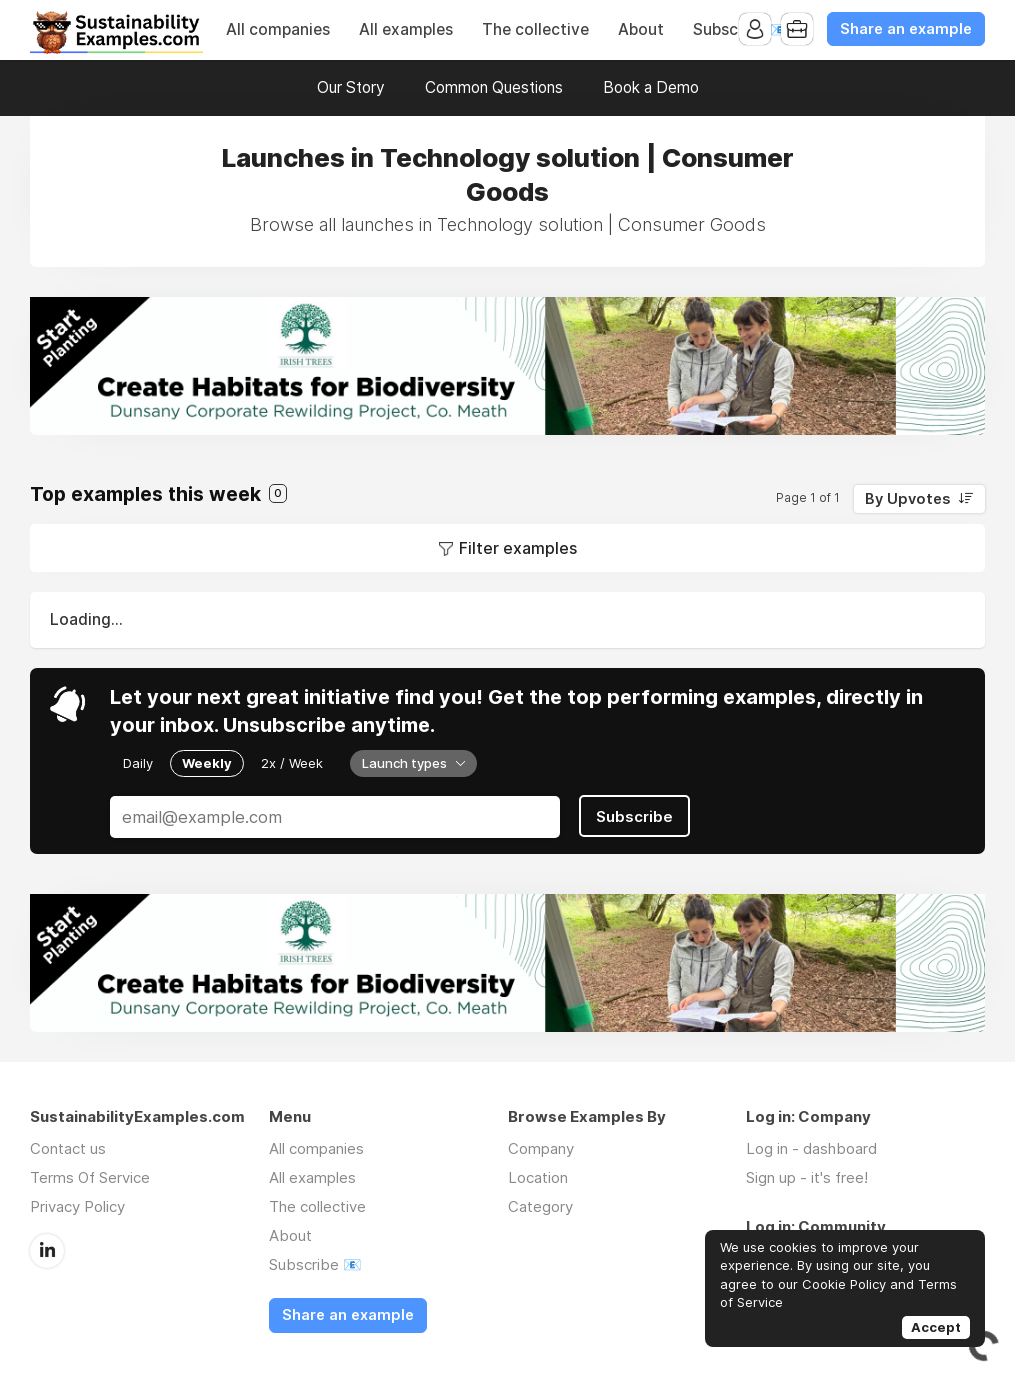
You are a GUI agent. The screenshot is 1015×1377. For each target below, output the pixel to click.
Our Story (351, 87)
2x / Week (292, 763)
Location (538, 1177)
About (641, 29)
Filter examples (518, 548)
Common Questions (494, 87)
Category (540, 1206)
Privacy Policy (77, 1206)
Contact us (68, 1148)
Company (541, 1148)
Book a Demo (651, 87)
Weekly (207, 763)
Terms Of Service (90, 1177)
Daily (138, 763)
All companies (278, 29)
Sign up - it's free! (807, 1177)
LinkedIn (47, 1251)
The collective (535, 29)
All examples (406, 29)
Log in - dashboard (811, 1148)
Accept (936, 1327)
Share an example (906, 29)
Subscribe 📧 (315, 1264)
